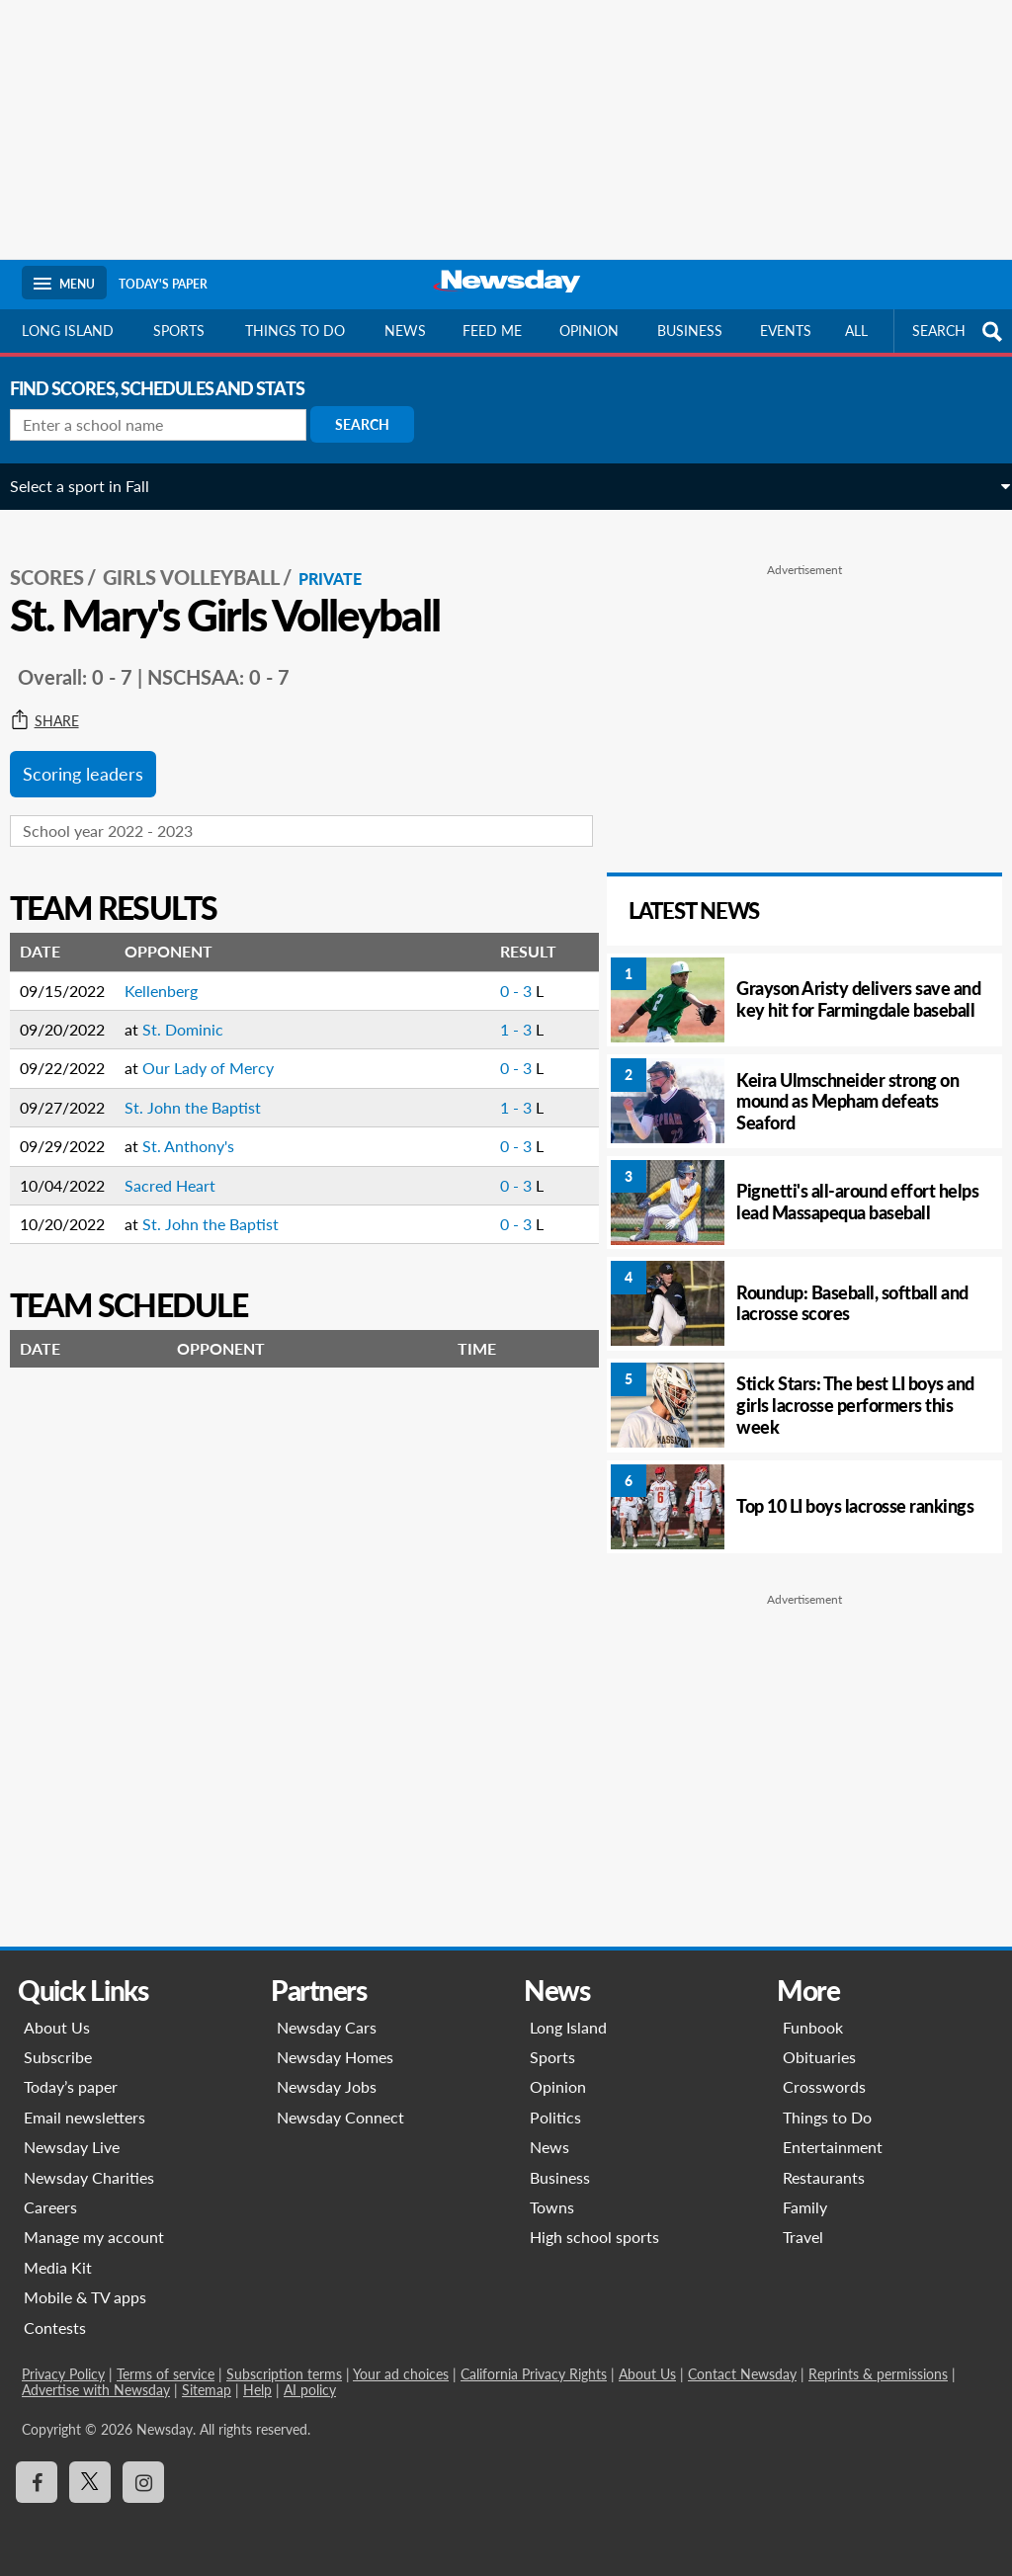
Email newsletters (84, 2117)
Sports (179, 330)
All (856, 330)
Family (805, 2207)
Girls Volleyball (203, 564)
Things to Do (827, 2117)
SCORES (59, 564)
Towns (552, 2207)
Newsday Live (72, 2146)
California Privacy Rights (534, 2374)
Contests (55, 2327)
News (405, 330)
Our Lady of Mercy (220, 1054)
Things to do (295, 330)
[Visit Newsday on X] (90, 2482)
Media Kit (58, 2267)
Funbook (813, 2027)
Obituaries (819, 2056)
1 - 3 (492, 1015)
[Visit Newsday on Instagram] (143, 2482)
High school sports (594, 2236)
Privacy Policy (63, 2374)
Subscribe (58, 2056)
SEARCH (959, 331)
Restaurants (824, 2177)
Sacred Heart (181, 1171)
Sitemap (206, 2389)
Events (785, 330)
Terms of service (165, 2374)
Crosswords (824, 2086)
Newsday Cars (327, 2027)
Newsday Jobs (327, 2086)
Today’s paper (71, 2086)
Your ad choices (401, 2374)
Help (257, 2389)
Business (689, 330)
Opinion (589, 330)
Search (374, 424)
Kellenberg (173, 976)
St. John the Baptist (204, 1093)
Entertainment (833, 2146)
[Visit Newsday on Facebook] (36, 2482)
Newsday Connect (340, 2117)
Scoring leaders (95, 761)
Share (56, 708)
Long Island (68, 330)
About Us (57, 2027)
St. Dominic (194, 1015)
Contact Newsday (742, 2374)
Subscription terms (284, 2374)
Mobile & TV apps (85, 2296)
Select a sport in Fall (91, 485)
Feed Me (492, 330)
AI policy (310, 2389)
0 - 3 (492, 976)
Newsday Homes (335, 2056)
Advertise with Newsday (96, 2389)
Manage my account (94, 2236)
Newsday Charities (89, 2177)
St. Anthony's (200, 1131)
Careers (50, 2207)
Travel (803, 2236)
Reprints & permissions (878, 2374)
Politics (555, 2117)
